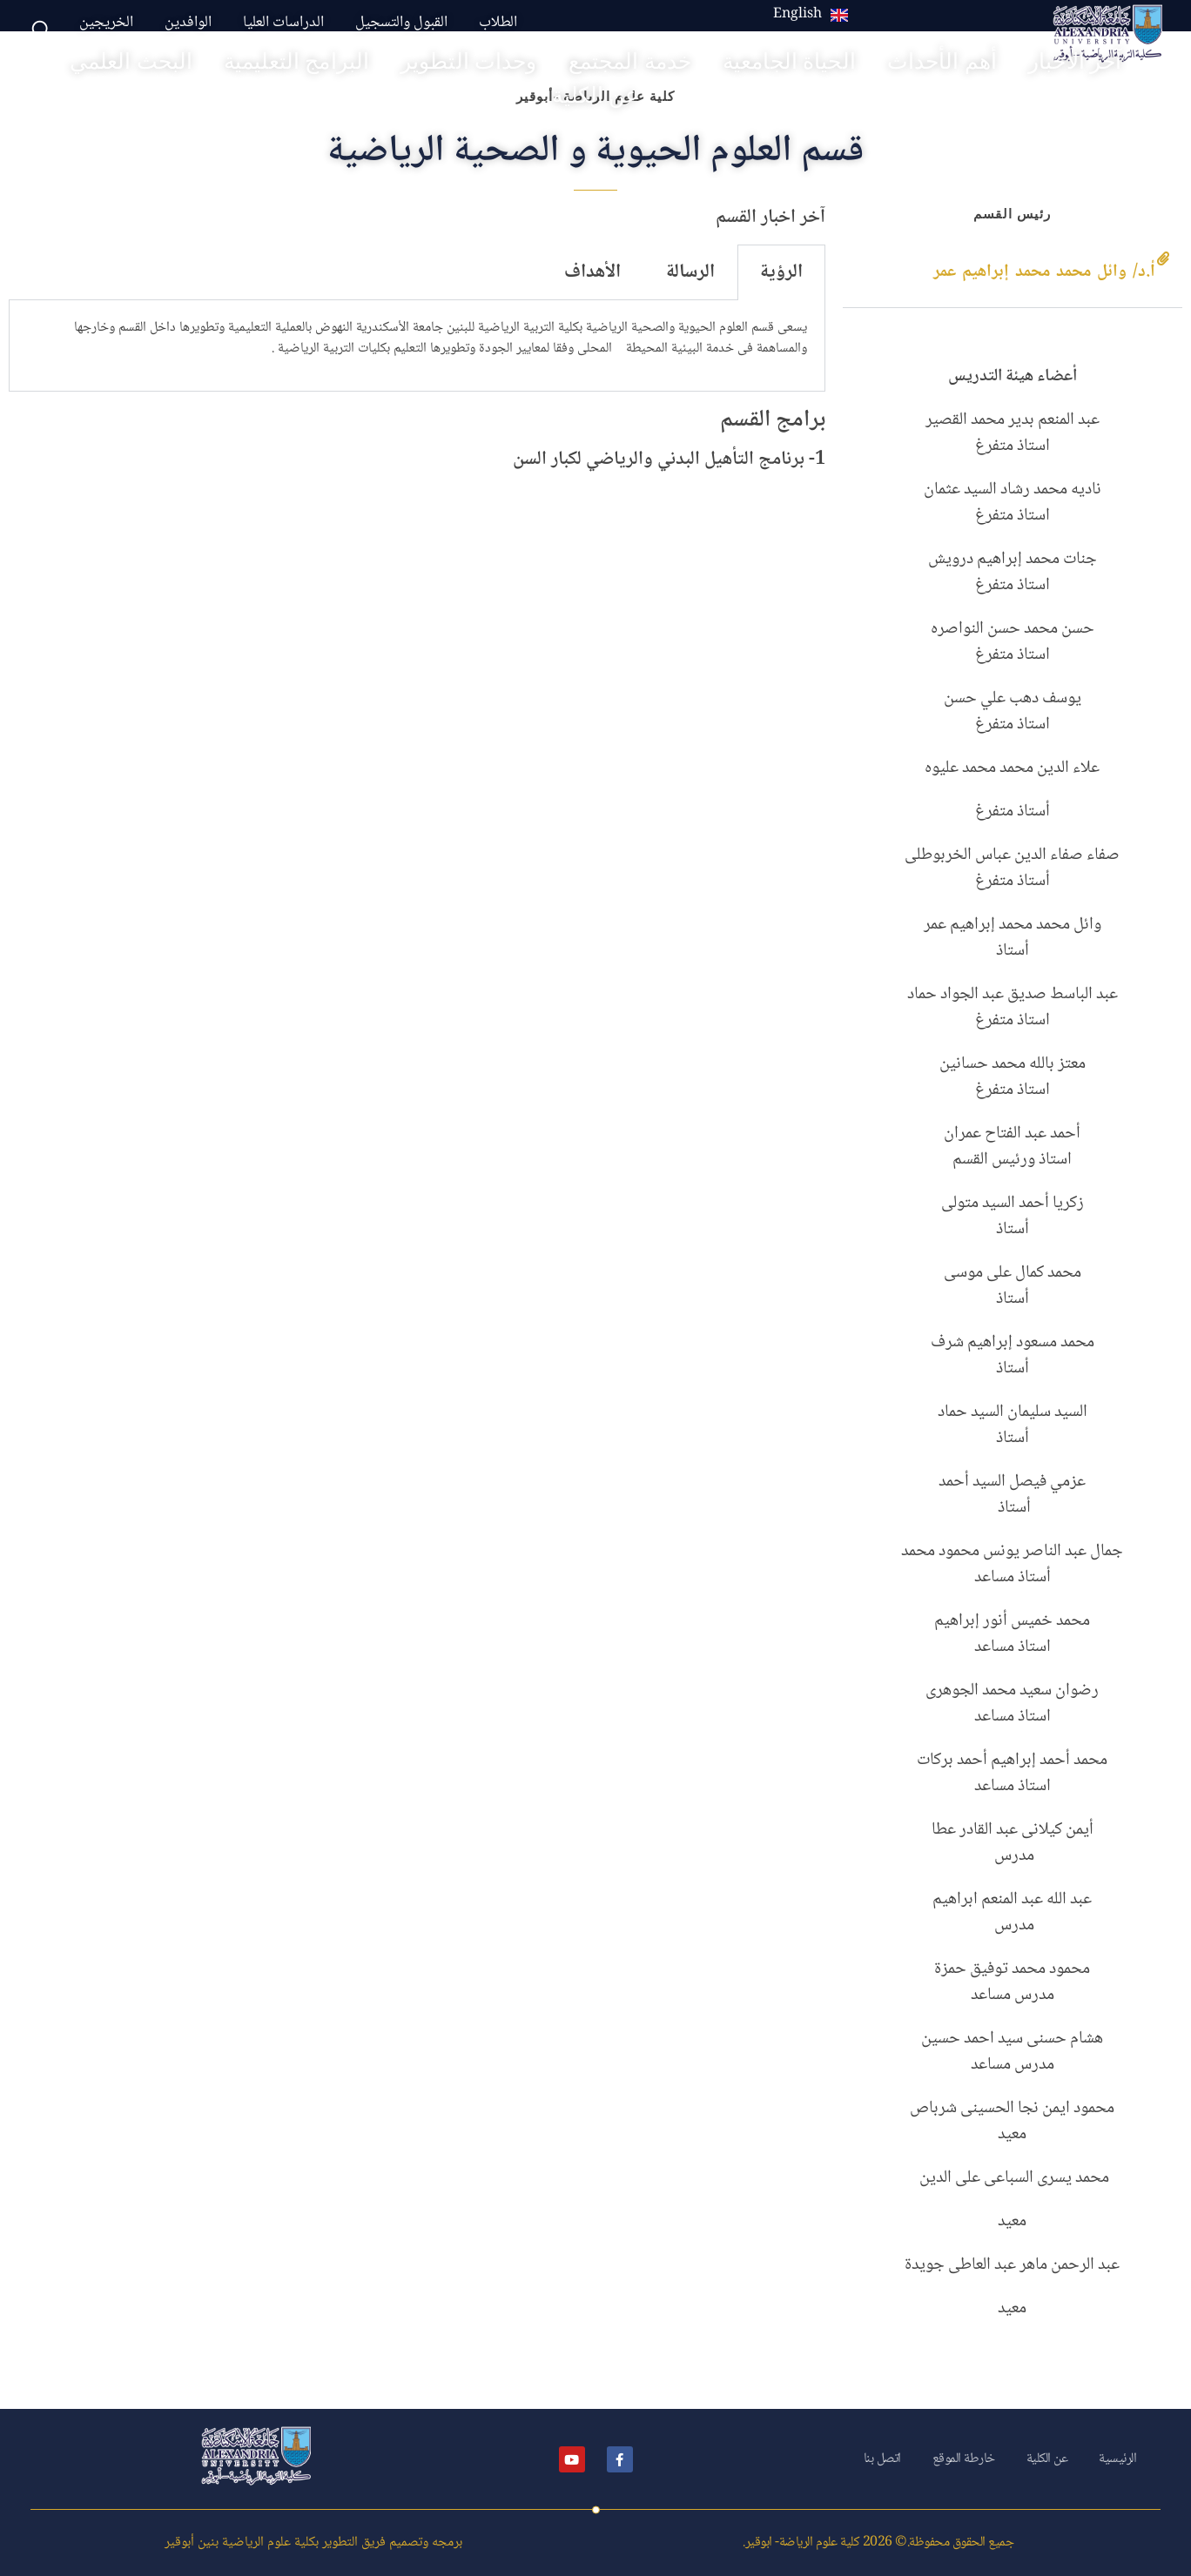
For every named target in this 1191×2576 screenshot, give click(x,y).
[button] (1012, 273)
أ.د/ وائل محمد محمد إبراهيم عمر (1044, 272)
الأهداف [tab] (592, 272)
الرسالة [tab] (690, 272)
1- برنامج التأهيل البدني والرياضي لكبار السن (669, 459)
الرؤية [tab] (781, 272)
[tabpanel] (417, 346)
